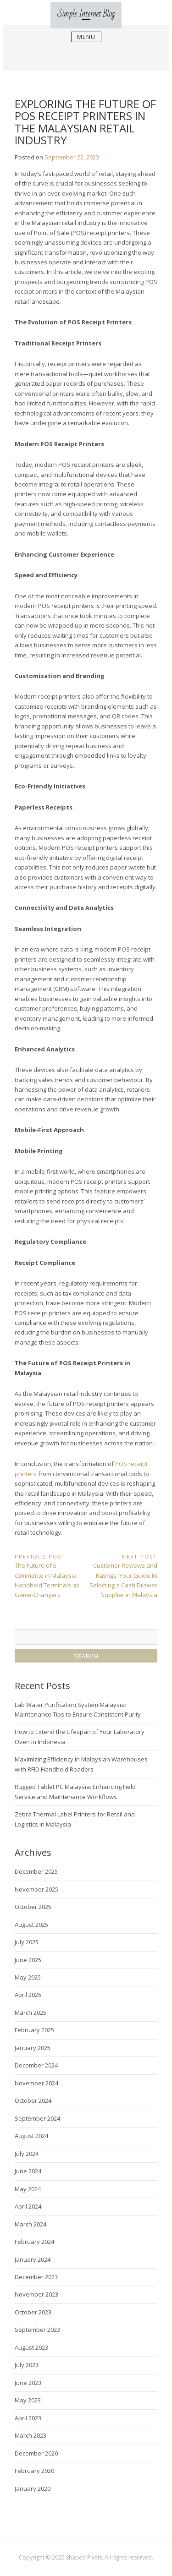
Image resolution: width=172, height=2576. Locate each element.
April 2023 (28, 2418)
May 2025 (28, 1977)
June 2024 (28, 2171)
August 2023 (31, 2347)
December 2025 (36, 1871)
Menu (86, 37)
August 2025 (31, 1924)
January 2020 (32, 2488)
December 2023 (36, 2277)
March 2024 (30, 2224)
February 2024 (34, 2241)
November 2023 (36, 2294)
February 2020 (34, 2471)
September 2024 (37, 2118)
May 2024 (28, 2189)
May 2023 (28, 2400)
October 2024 (33, 2100)
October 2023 (33, 2312)
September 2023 (37, 2329)
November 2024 (36, 2083)
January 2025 (32, 2048)
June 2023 (28, 2383)
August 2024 (31, 2136)
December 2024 (36, 2065)
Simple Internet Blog (86, 14)
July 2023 (27, 2365)
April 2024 (28, 2206)
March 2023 (30, 2435)
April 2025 (28, 1995)
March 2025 (30, 2012)
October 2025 (33, 1907)
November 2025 (36, 1889)
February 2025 (34, 2030)
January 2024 (32, 2259)
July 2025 (27, 1942)
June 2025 (28, 1960)
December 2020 (36, 2453)
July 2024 (27, 2153)
